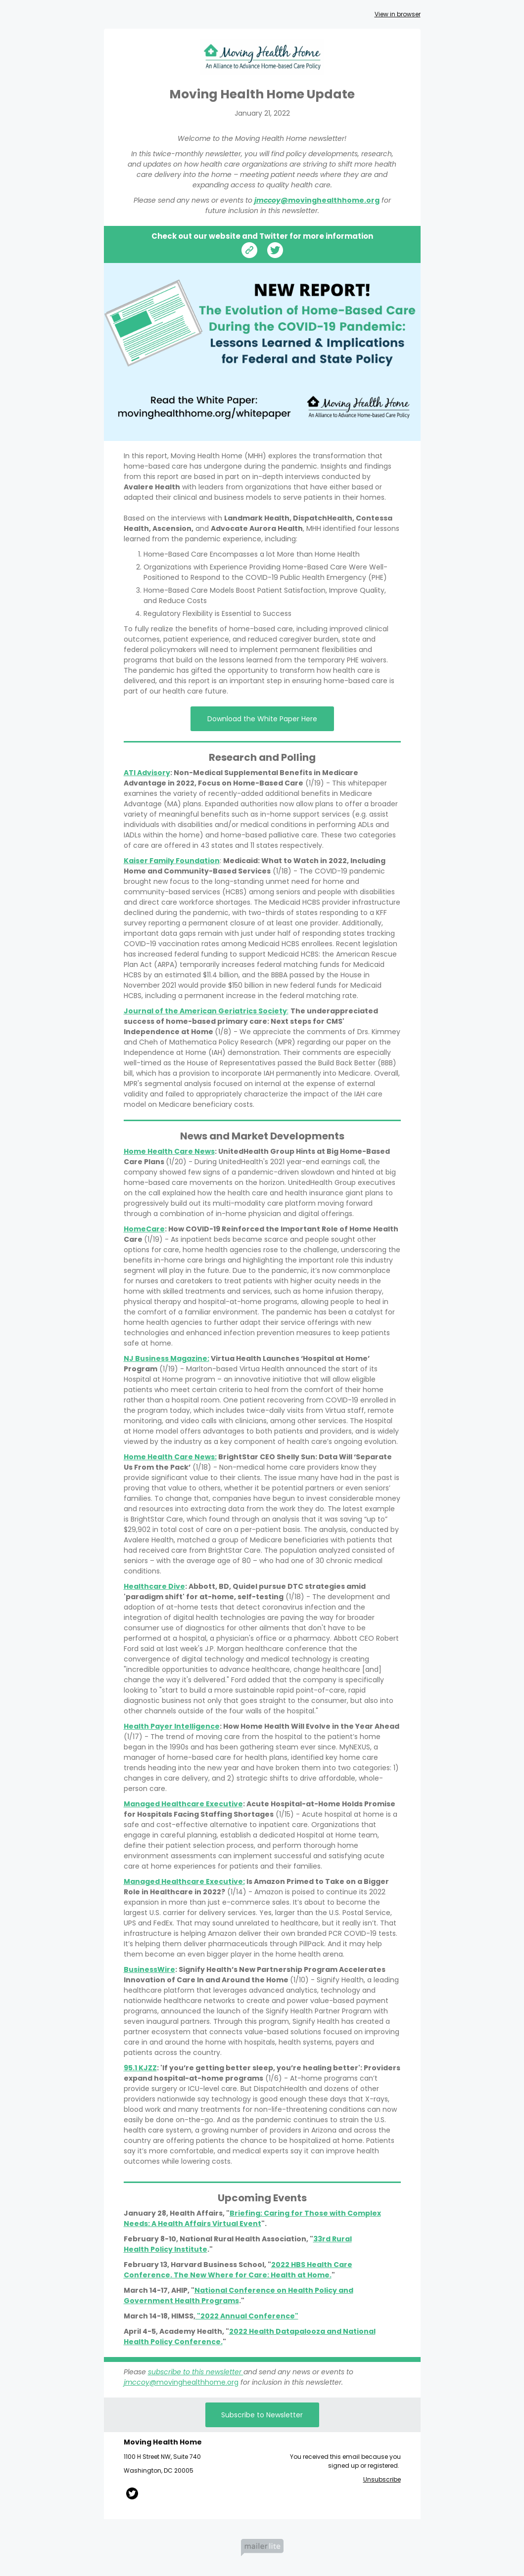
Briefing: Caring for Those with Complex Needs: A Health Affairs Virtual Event (252, 2218)
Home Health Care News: (170, 1457)
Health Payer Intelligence (172, 1726)
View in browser (398, 14)
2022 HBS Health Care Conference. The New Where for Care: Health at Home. (238, 2270)
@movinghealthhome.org (330, 200)
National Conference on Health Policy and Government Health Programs (238, 2295)
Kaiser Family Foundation (172, 861)
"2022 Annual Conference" (246, 2316)
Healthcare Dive (154, 1586)
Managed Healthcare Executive (183, 1804)
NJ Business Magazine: (166, 1358)
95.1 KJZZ (140, 2068)
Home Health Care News (169, 1151)
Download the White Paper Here (262, 719)
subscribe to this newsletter (195, 2372)
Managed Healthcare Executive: (184, 1881)
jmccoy (267, 200)
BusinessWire (149, 1969)
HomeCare (144, 1229)
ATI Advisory (147, 773)
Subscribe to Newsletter (262, 2415)
